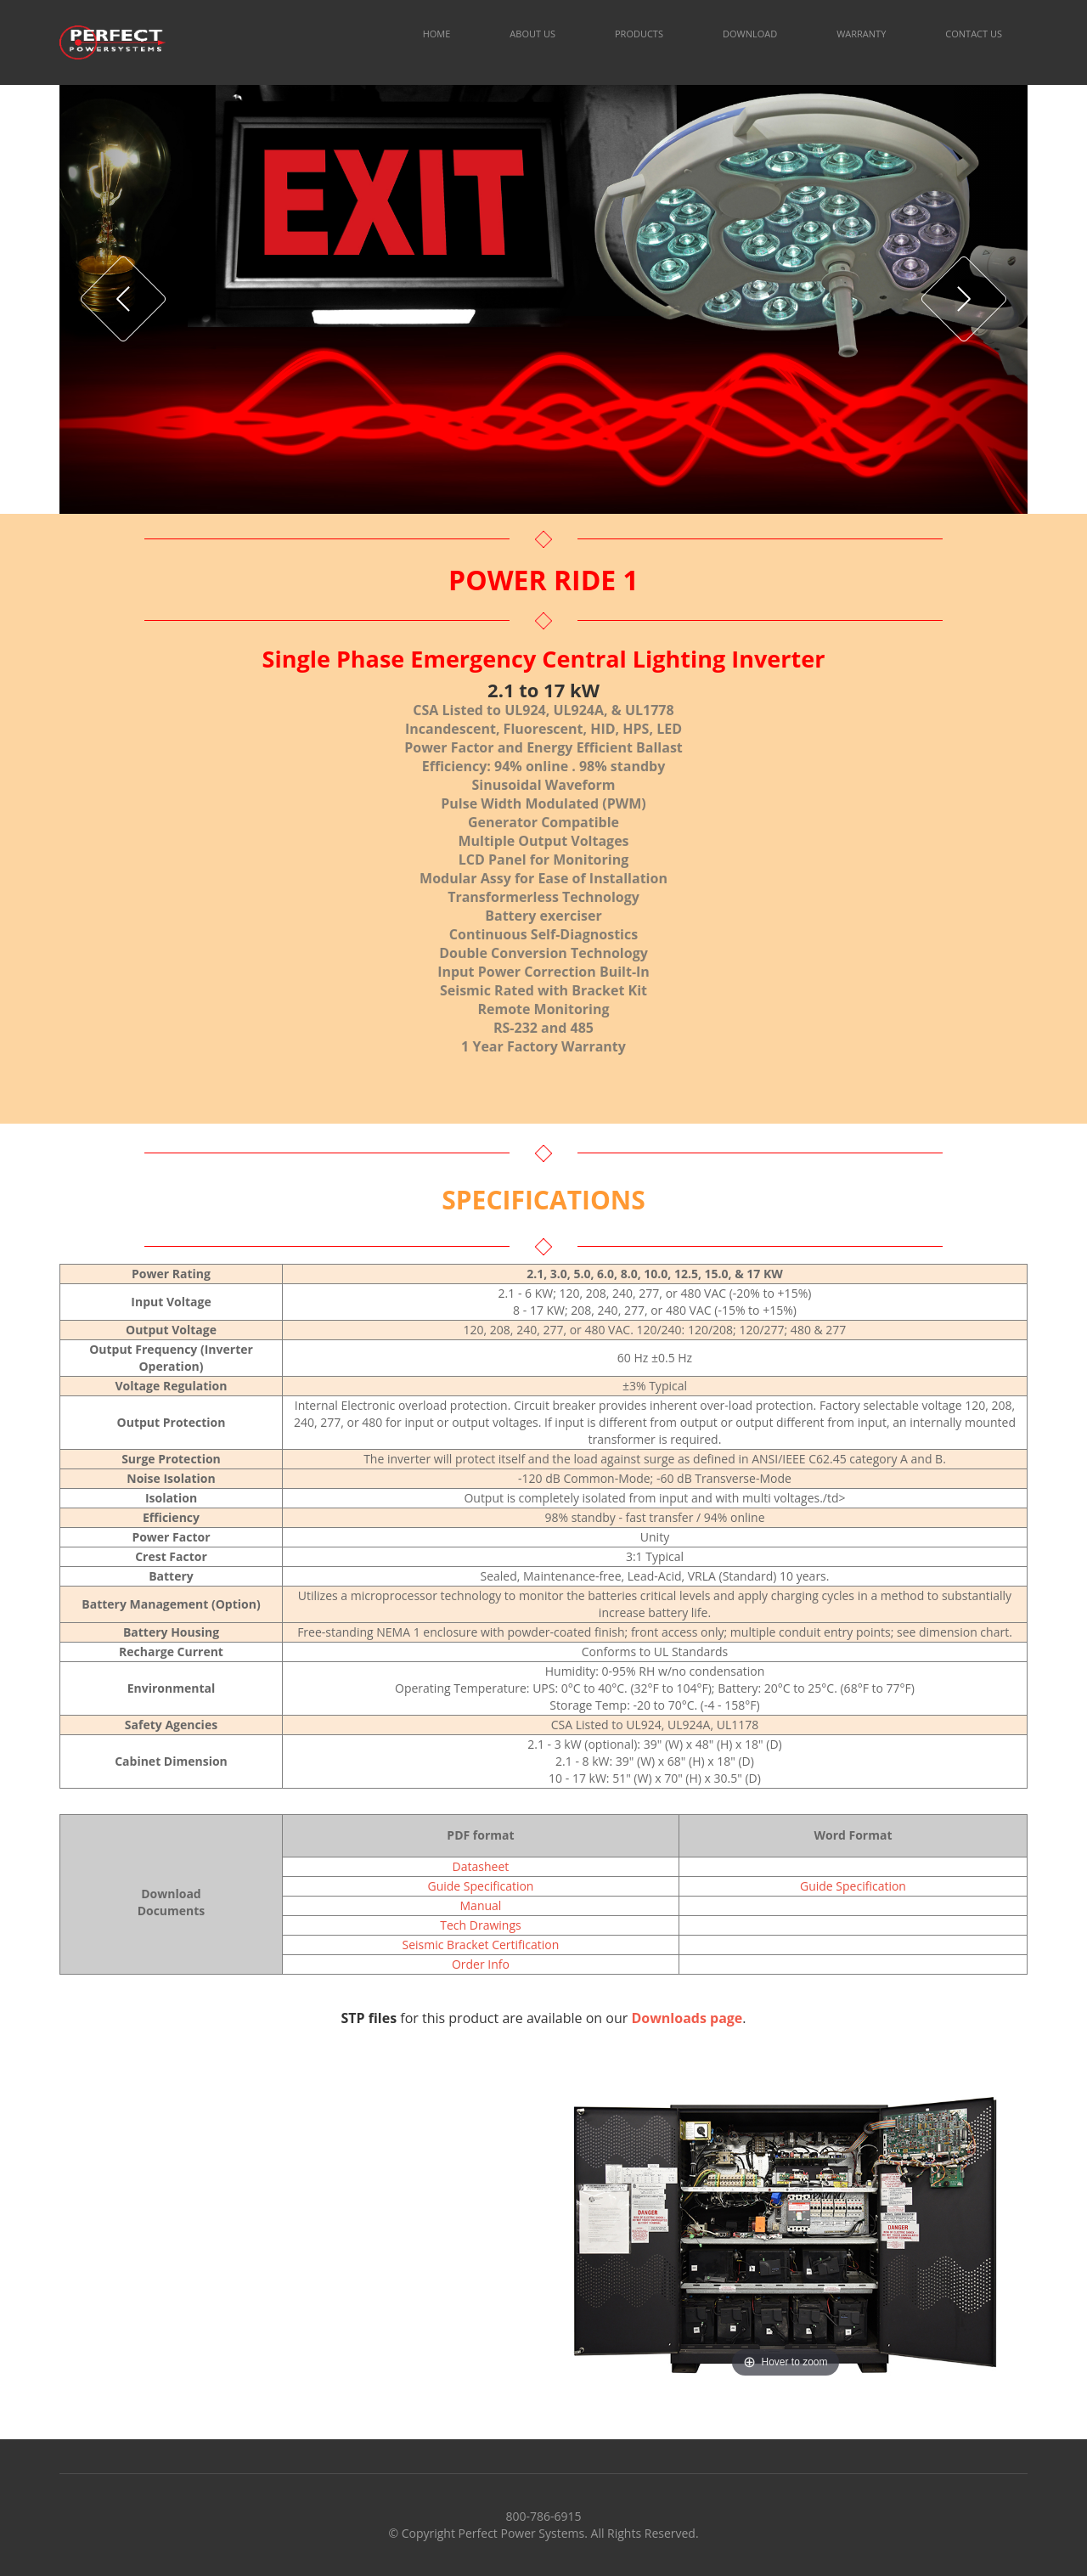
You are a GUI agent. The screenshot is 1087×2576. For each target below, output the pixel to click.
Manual (481, 1905)
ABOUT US (532, 33)
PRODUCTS (639, 33)
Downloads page (686, 2018)
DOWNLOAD (750, 33)
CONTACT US (973, 33)
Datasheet (481, 1866)
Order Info (481, 1964)
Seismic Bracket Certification (481, 1944)
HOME (437, 33)
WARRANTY (861, 33)
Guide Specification (480, 1886)
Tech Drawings (480, 1925)
